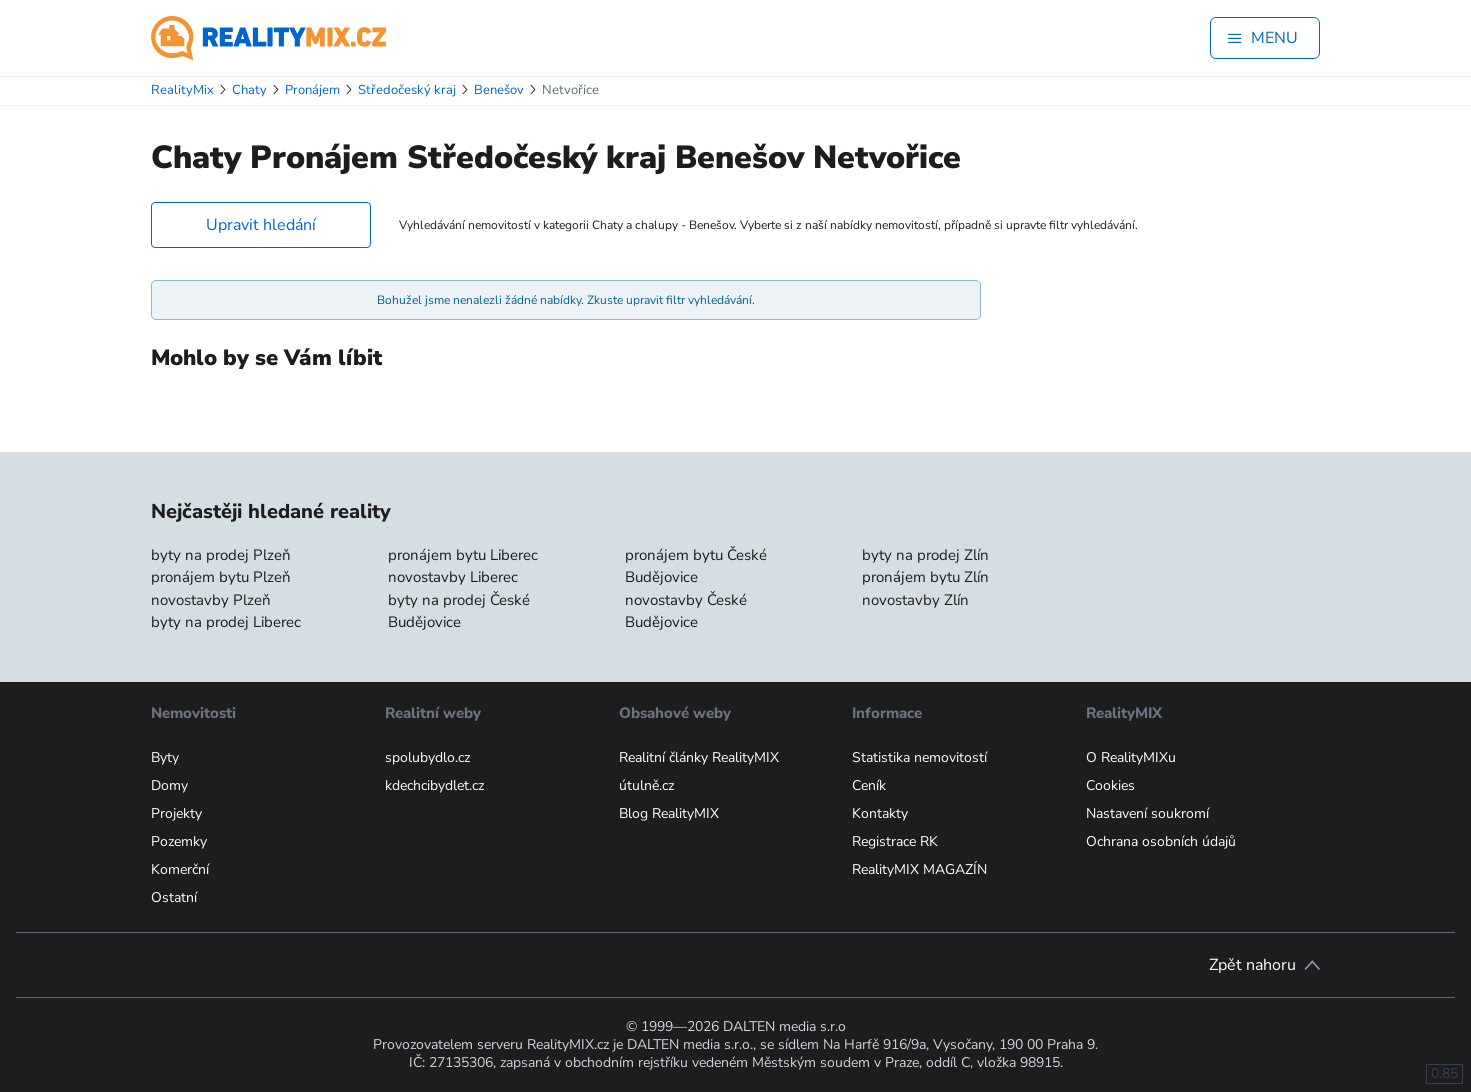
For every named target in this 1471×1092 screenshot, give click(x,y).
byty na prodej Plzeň (221, 555)
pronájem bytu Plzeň (221, 577)
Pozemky (179, 841)
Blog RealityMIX (669, 813)
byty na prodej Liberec (226, 622)
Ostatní (174, 897)
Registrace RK (895, 841)
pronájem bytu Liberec (463, 555)
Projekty (176, 813)
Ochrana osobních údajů (1161, 841)
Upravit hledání (261, 225)
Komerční (180, 869)
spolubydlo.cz (427, 757)
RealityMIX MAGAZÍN (919, 869)
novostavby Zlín (915, 600)
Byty (165, 757)
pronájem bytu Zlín (925, 577)
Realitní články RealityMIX (699, 757)
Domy (169, 785)
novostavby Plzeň (211, 600)
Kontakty (880, 813)
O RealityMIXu (1131, 757)
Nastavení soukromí (1147, 813)
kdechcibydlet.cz (434, 785)
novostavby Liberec (453, 577)
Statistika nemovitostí (919, 757)
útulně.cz (646, 785)
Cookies (1110, 785)
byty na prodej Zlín (925, 555)
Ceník (869, 785)
